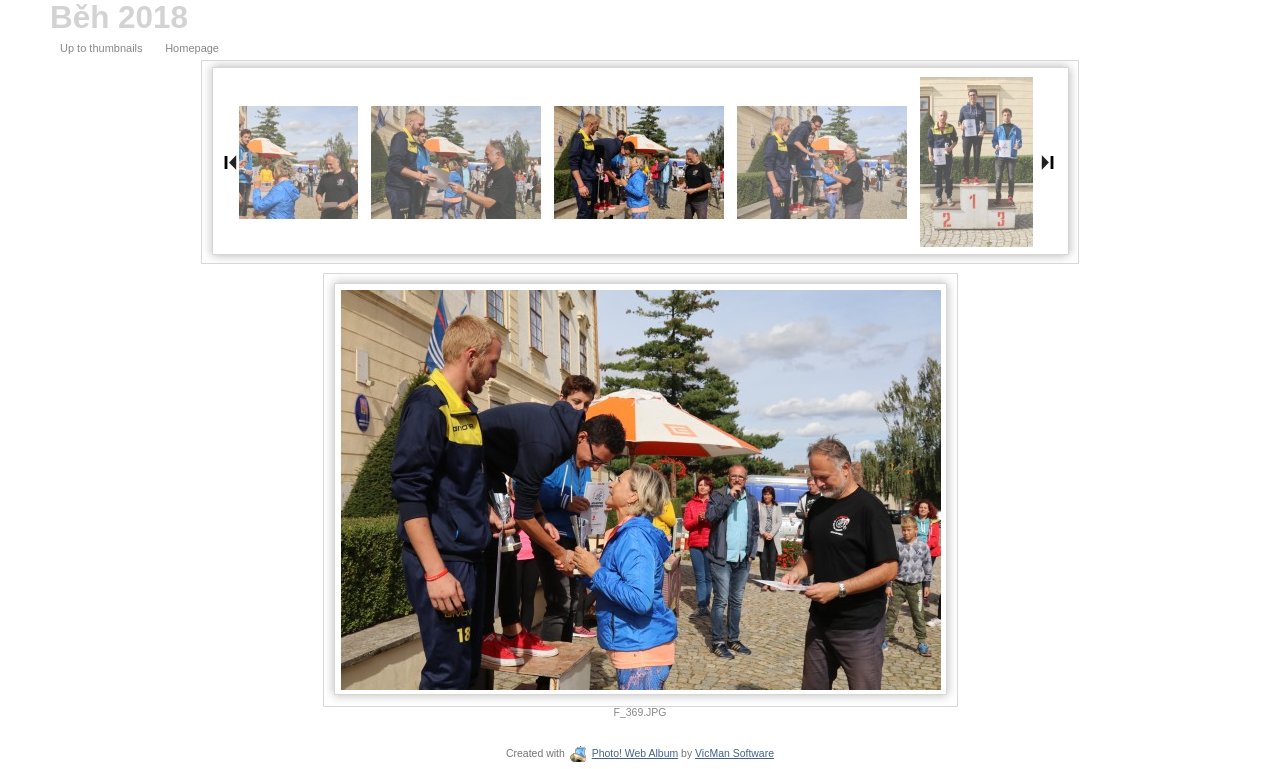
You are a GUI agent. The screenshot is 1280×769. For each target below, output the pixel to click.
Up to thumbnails (101, 48)
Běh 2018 (119, 17)
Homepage (192, 48)
